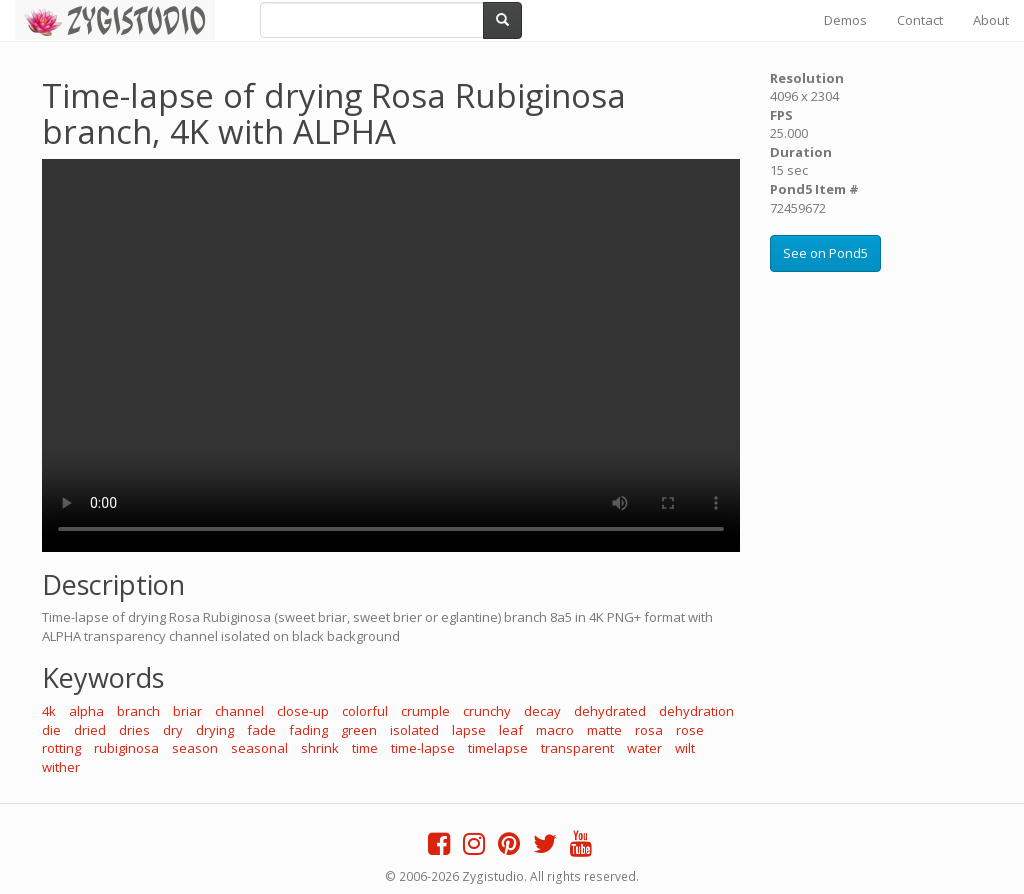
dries (134, 730)
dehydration (696, 711)
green (359, 730)
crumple (425, 711)
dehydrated (610, 711)
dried (90, 730)
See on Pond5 (825, 253)
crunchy (487, 711)
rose (690, 730)
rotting (61, 748)
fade (261, 730)
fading (308, 730)
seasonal (259, 748)
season (195, 748)
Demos (845, 20)
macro (555, 730)
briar (187, 711)
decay (542, 711)
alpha (86, 711)
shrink (320, 748)
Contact (920, 20)
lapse (469, 730)
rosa (649, 730)
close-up (303, 711)
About (991, 20)
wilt (685, 748)
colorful (365, 711)
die (51, 730)
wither (61, 767)
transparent (577, 748)
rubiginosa (126, 748)
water (644, 748)
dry (173, 730)
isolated (414, 730)
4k (49, 711)
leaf (511, 730)
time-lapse (423, 748)
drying (215, 730)
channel (239, 711)
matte (604, 730)
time (365, 748)
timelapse (498, 748)
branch (138, 711)
